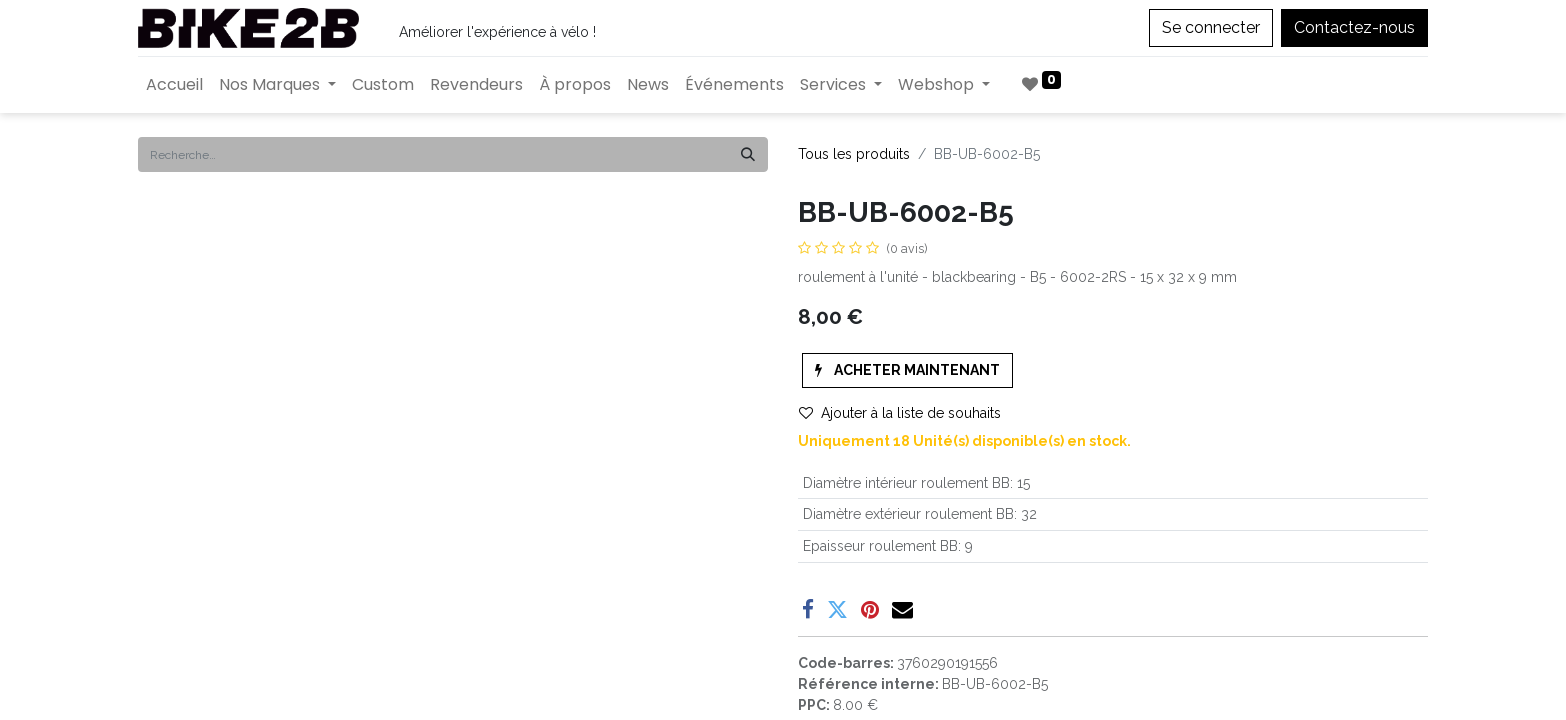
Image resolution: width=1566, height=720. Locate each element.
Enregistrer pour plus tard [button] (906, 528)
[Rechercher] (748, 154)
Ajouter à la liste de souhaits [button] (900, 413)
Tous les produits (854, 154)
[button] (907, 370)
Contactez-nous (1354, 27)
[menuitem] (174, 85)
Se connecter (1211, 27)
